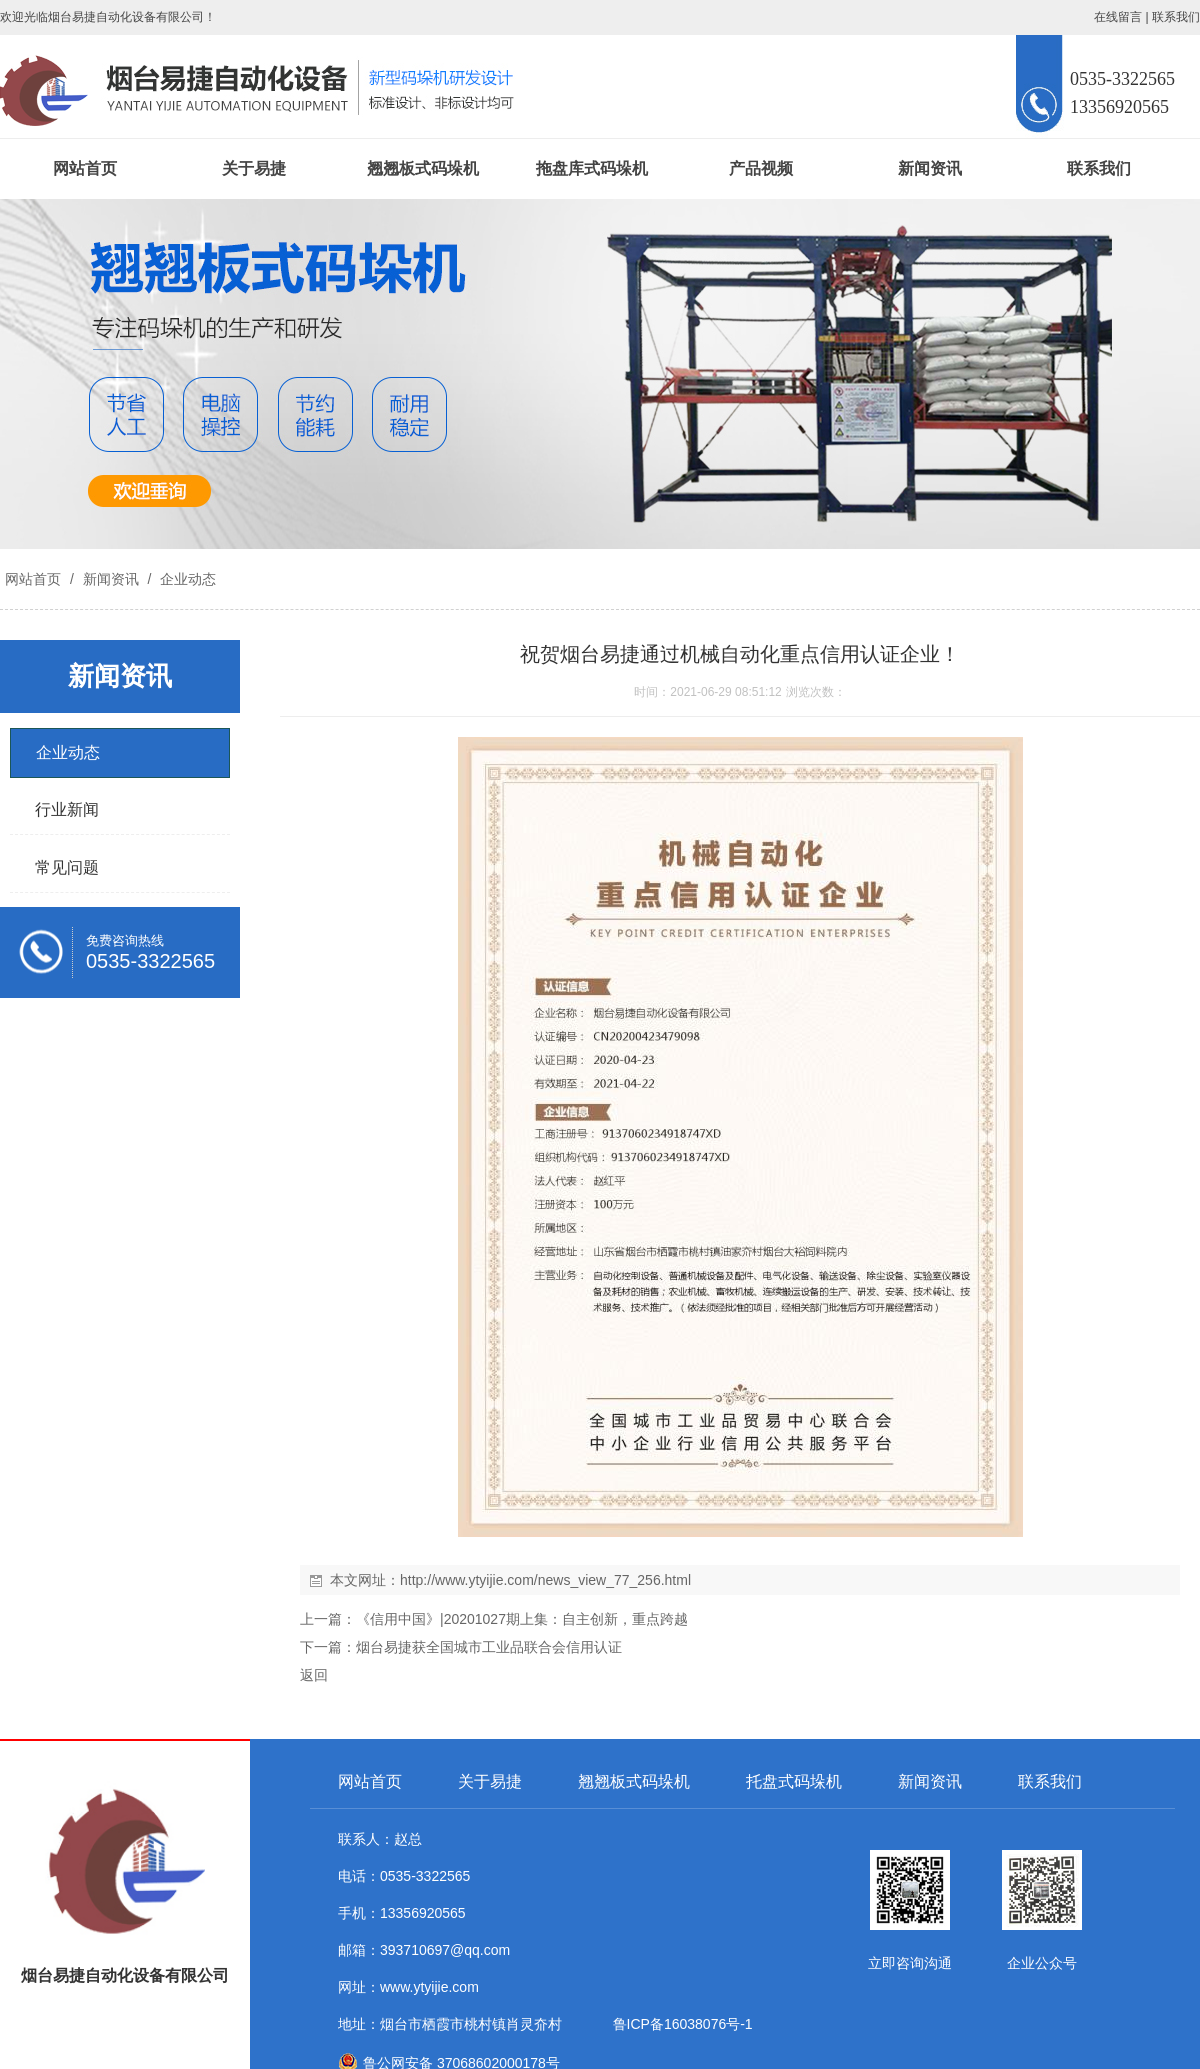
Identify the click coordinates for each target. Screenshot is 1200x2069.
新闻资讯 (930, 168)
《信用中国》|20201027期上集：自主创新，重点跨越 (522, 1619)
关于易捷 (254, 168)
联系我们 (1176, 17)
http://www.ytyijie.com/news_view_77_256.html (545, 1580)
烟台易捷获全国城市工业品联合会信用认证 (489, 1647)
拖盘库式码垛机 (592, 168)
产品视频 (761, 168)
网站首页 (85, 168)
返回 (314, 1675)
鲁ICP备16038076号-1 (679, 2024)
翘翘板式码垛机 (423, 168)
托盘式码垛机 (794, 1781)
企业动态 (186, 579)
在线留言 (1118, 17)
